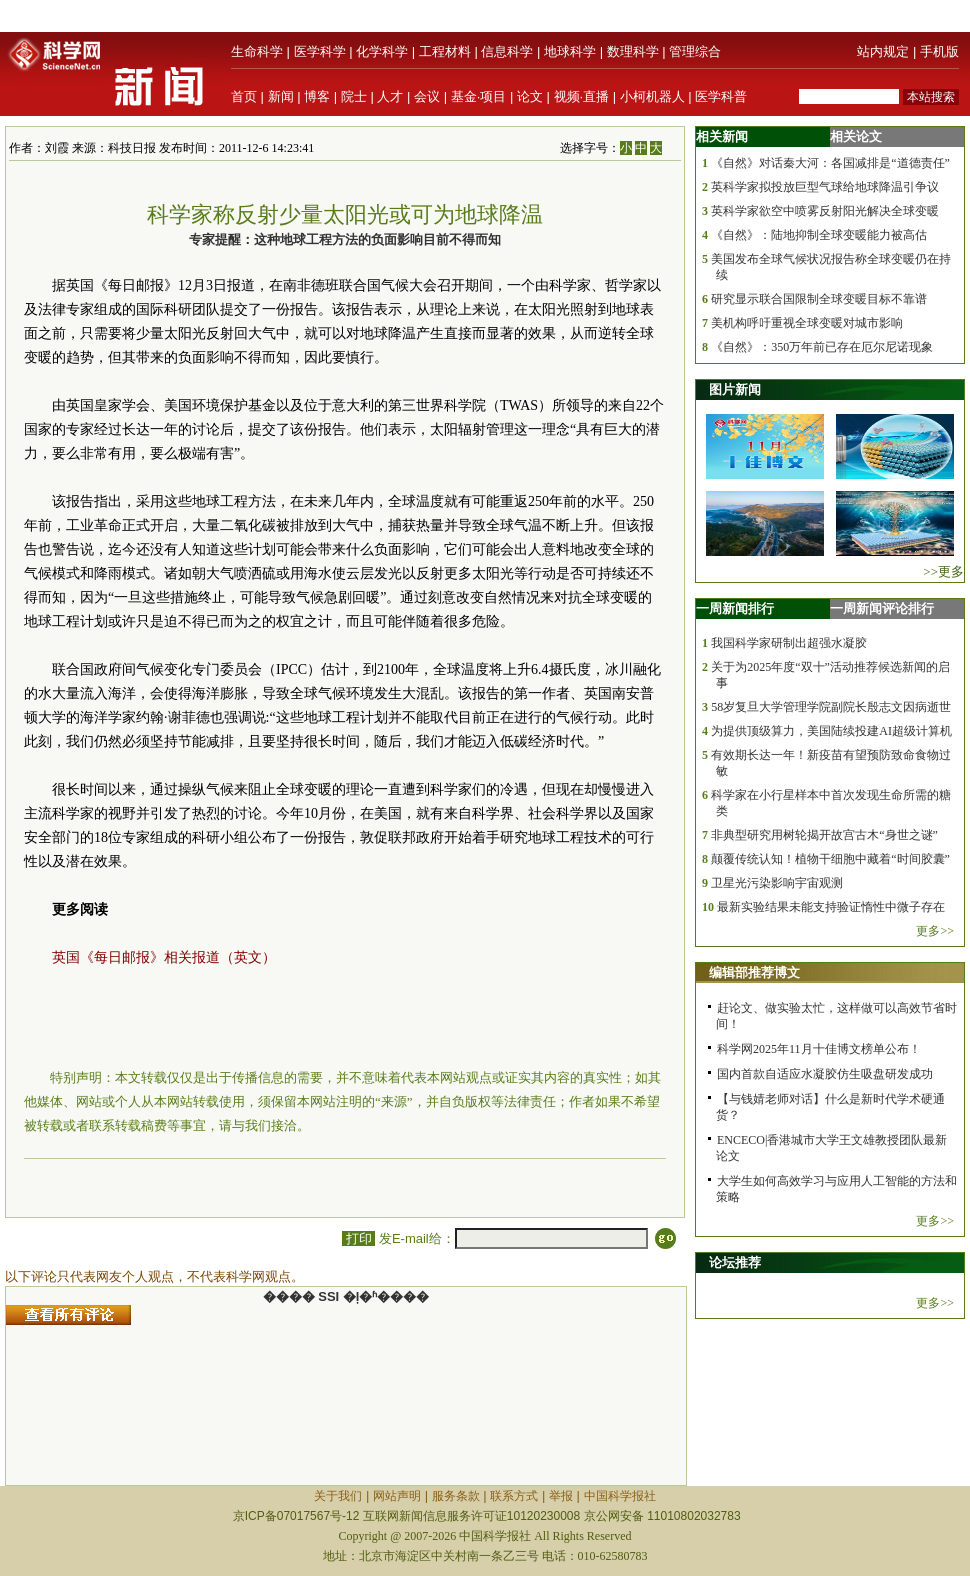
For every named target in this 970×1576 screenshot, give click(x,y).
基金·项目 (479, 96)
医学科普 (721, 96)
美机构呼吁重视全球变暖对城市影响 (807, 323)
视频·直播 (582, 96)
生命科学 (257, 51)
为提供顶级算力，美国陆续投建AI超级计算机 (831, 731)
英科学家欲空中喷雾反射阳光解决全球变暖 (825, 211)
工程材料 (445, 51)
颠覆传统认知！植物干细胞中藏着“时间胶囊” (830, 859)
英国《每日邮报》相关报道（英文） (164, 957)
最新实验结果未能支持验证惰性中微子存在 (831, 907)
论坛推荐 (735, 1262)
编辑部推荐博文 (754, 972)
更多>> (935, 931)
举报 (561, 1496)
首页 (244, 96)
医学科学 (320, 51)
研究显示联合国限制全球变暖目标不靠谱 (819, 299)
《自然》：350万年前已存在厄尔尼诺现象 (822, 347)
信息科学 (507, 51)
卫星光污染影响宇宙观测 (777, 883)
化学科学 (382, 51)
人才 (390, 96)
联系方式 (514, 1496)
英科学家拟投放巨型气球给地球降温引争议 (825, 187)
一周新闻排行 (735, 608)
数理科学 (633, 51)
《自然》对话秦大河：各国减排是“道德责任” (830, 163)
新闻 (281, 96)
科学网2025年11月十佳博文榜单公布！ (819, 1049)
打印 (358, 1238)
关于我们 (338, 1496)
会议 (427, 96)
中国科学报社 (620, 1496)
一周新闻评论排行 (882, 608)
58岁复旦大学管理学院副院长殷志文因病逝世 (831, 707)
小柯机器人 (652, 96)
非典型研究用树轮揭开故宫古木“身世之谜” (824, 835)
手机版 (939, 51)
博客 (317, 96)
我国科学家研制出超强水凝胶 (789, 643)
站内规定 (883, 51)
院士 (354, 96)
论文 (530, 96)
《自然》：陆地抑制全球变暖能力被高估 (819, 235)
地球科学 (570, 51)
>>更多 (943, 571)
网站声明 (397, 1496)
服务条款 (456, 1496)
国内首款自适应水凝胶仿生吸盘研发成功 (825, 1074)
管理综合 (695, 51)
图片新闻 (735, 389)
